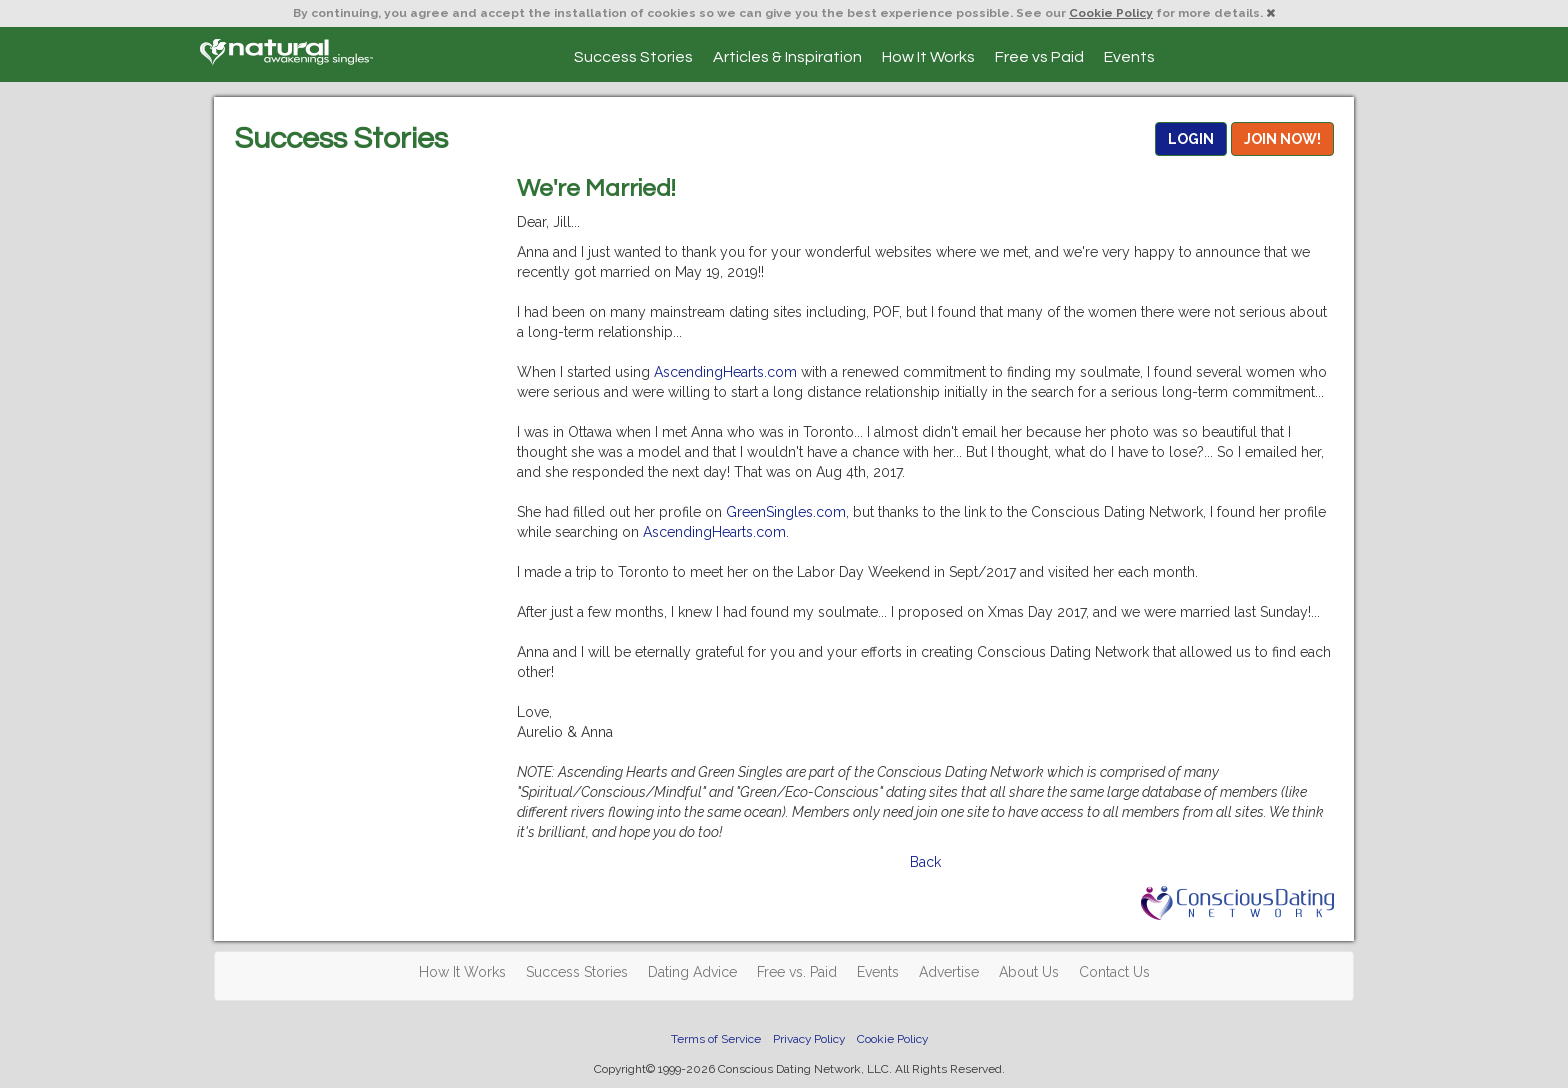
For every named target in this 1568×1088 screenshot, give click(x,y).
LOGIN (1191, 139)
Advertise (949, 972)
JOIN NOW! (1282, 139)
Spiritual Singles (286, 52)
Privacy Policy (809, 1039)
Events (1129, 57)
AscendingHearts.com (725, 372)
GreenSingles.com (786, 512)
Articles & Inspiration (787, 57)
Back (925, 862)
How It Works (928, 57)
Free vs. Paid (797, 972)
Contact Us (1114, 972)
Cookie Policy (1111, 13)
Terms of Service (716, 1039)
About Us (1029, 972)
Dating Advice (692, 972)
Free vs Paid (1039, 57)
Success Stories (633, 57)
